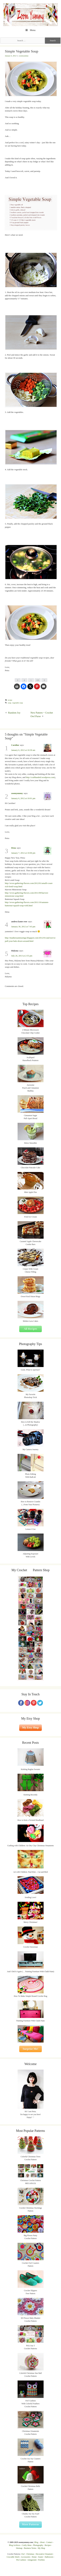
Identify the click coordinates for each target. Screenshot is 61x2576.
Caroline (15, 745)
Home (34, 2557)
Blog (36, 2542)
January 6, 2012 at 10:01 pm (23, 798)
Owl (23, 2554)
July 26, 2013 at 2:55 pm (21, 955)
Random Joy (14, 712)
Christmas (30, 2554)
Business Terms (30, 2548)
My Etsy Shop (30, 1727)
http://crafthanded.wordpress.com (40, 777)
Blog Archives (14, 2545)
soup (9, 703)
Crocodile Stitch (13, 2557)
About (42, 2542)
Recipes (48, 2545)
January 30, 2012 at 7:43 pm (23, 926)
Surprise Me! (30, 2048)
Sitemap (19, 2548)
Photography (38, 2545)
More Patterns (30, 2524)
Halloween (49, 2557)
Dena (13, 848)
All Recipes (30, 1328)
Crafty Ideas (26, 2545)
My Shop (41, 2548)
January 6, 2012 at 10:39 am (23, 750)
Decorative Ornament (44, 2554)
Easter (40, 2557)
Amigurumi (31, 2560)
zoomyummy (17, 793)
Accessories (25, 2557)
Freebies (41, 2560)
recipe (10, 700)
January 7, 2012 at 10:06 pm (23, 853)
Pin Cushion (21, 2560)
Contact (49, 2542)
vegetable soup (17, 703)
